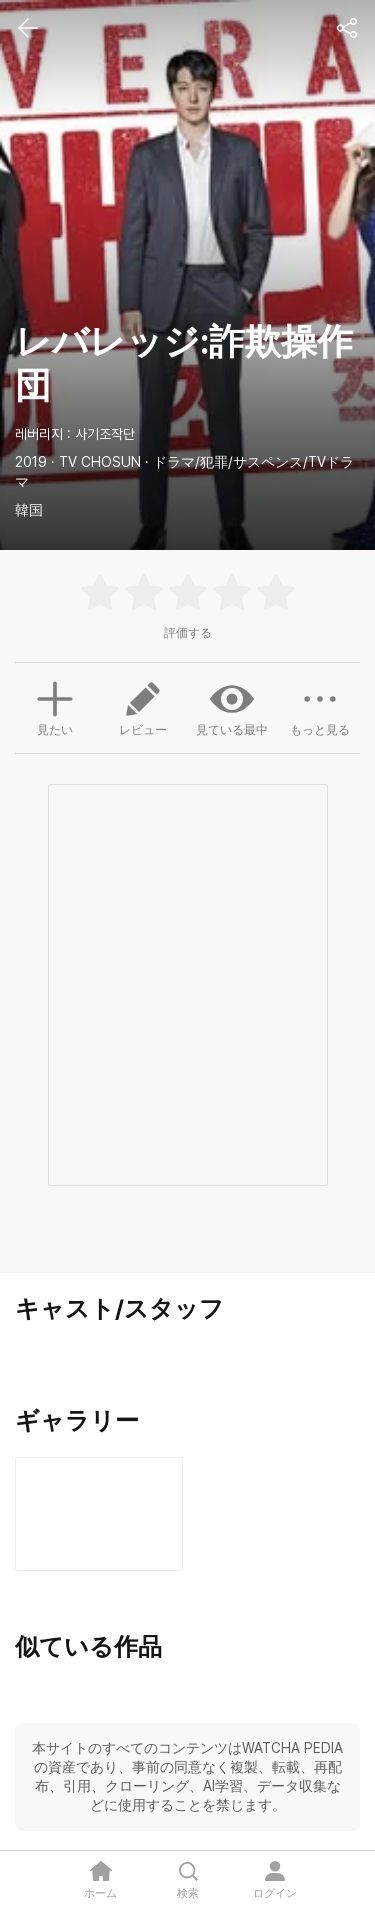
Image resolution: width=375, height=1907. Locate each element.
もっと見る (320, 707)
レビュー (143, 707)
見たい (55, 706)
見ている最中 (232, 707)
